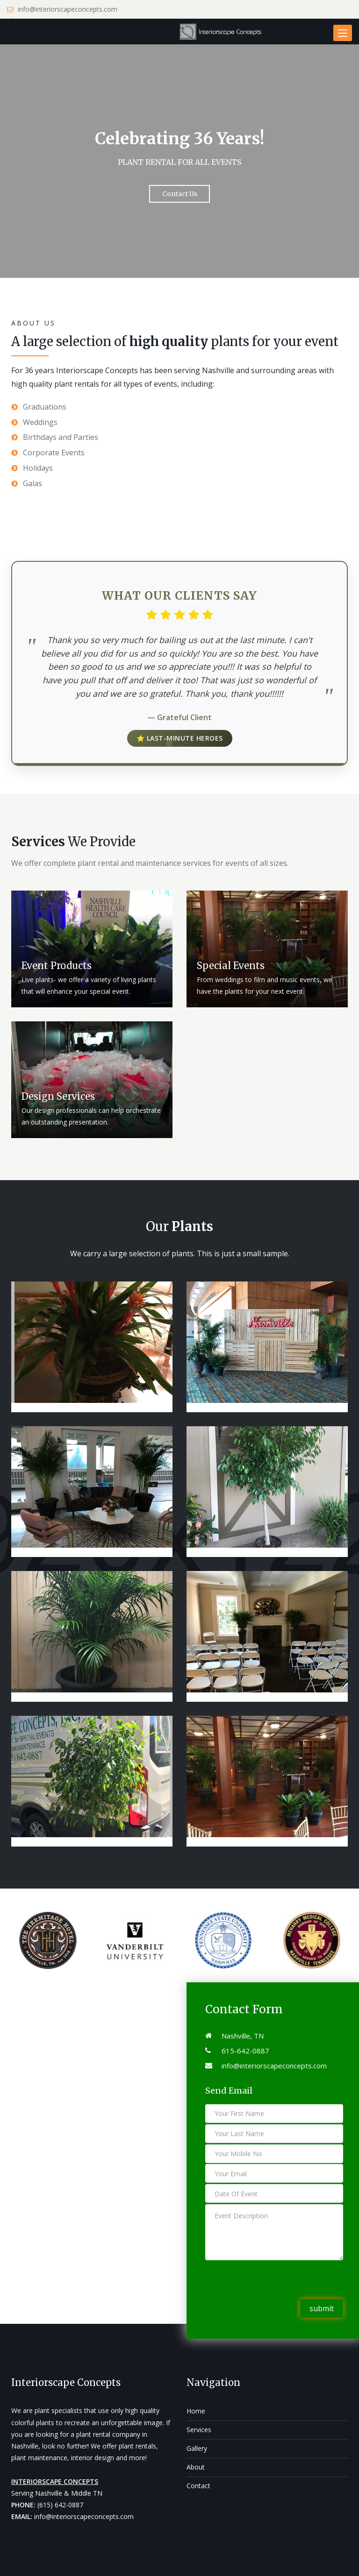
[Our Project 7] (267, 1636)
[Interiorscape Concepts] (221, 31)
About (196, 2467)
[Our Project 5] (267, 1491)
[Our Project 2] (267, 1346)
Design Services (58, 1096)
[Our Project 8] (91, 1781)
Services (199, 2429)
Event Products (57, 965)
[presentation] (276, 2281)
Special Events (231, 965)
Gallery (197, 2448)
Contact (198, 2485)
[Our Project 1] (91, 1346)
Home (196, 2410)
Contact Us (179, 194)
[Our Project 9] (267, 1781)
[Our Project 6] (91, 1636)
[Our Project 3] (91, 1491)
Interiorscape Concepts (66, 2382)
